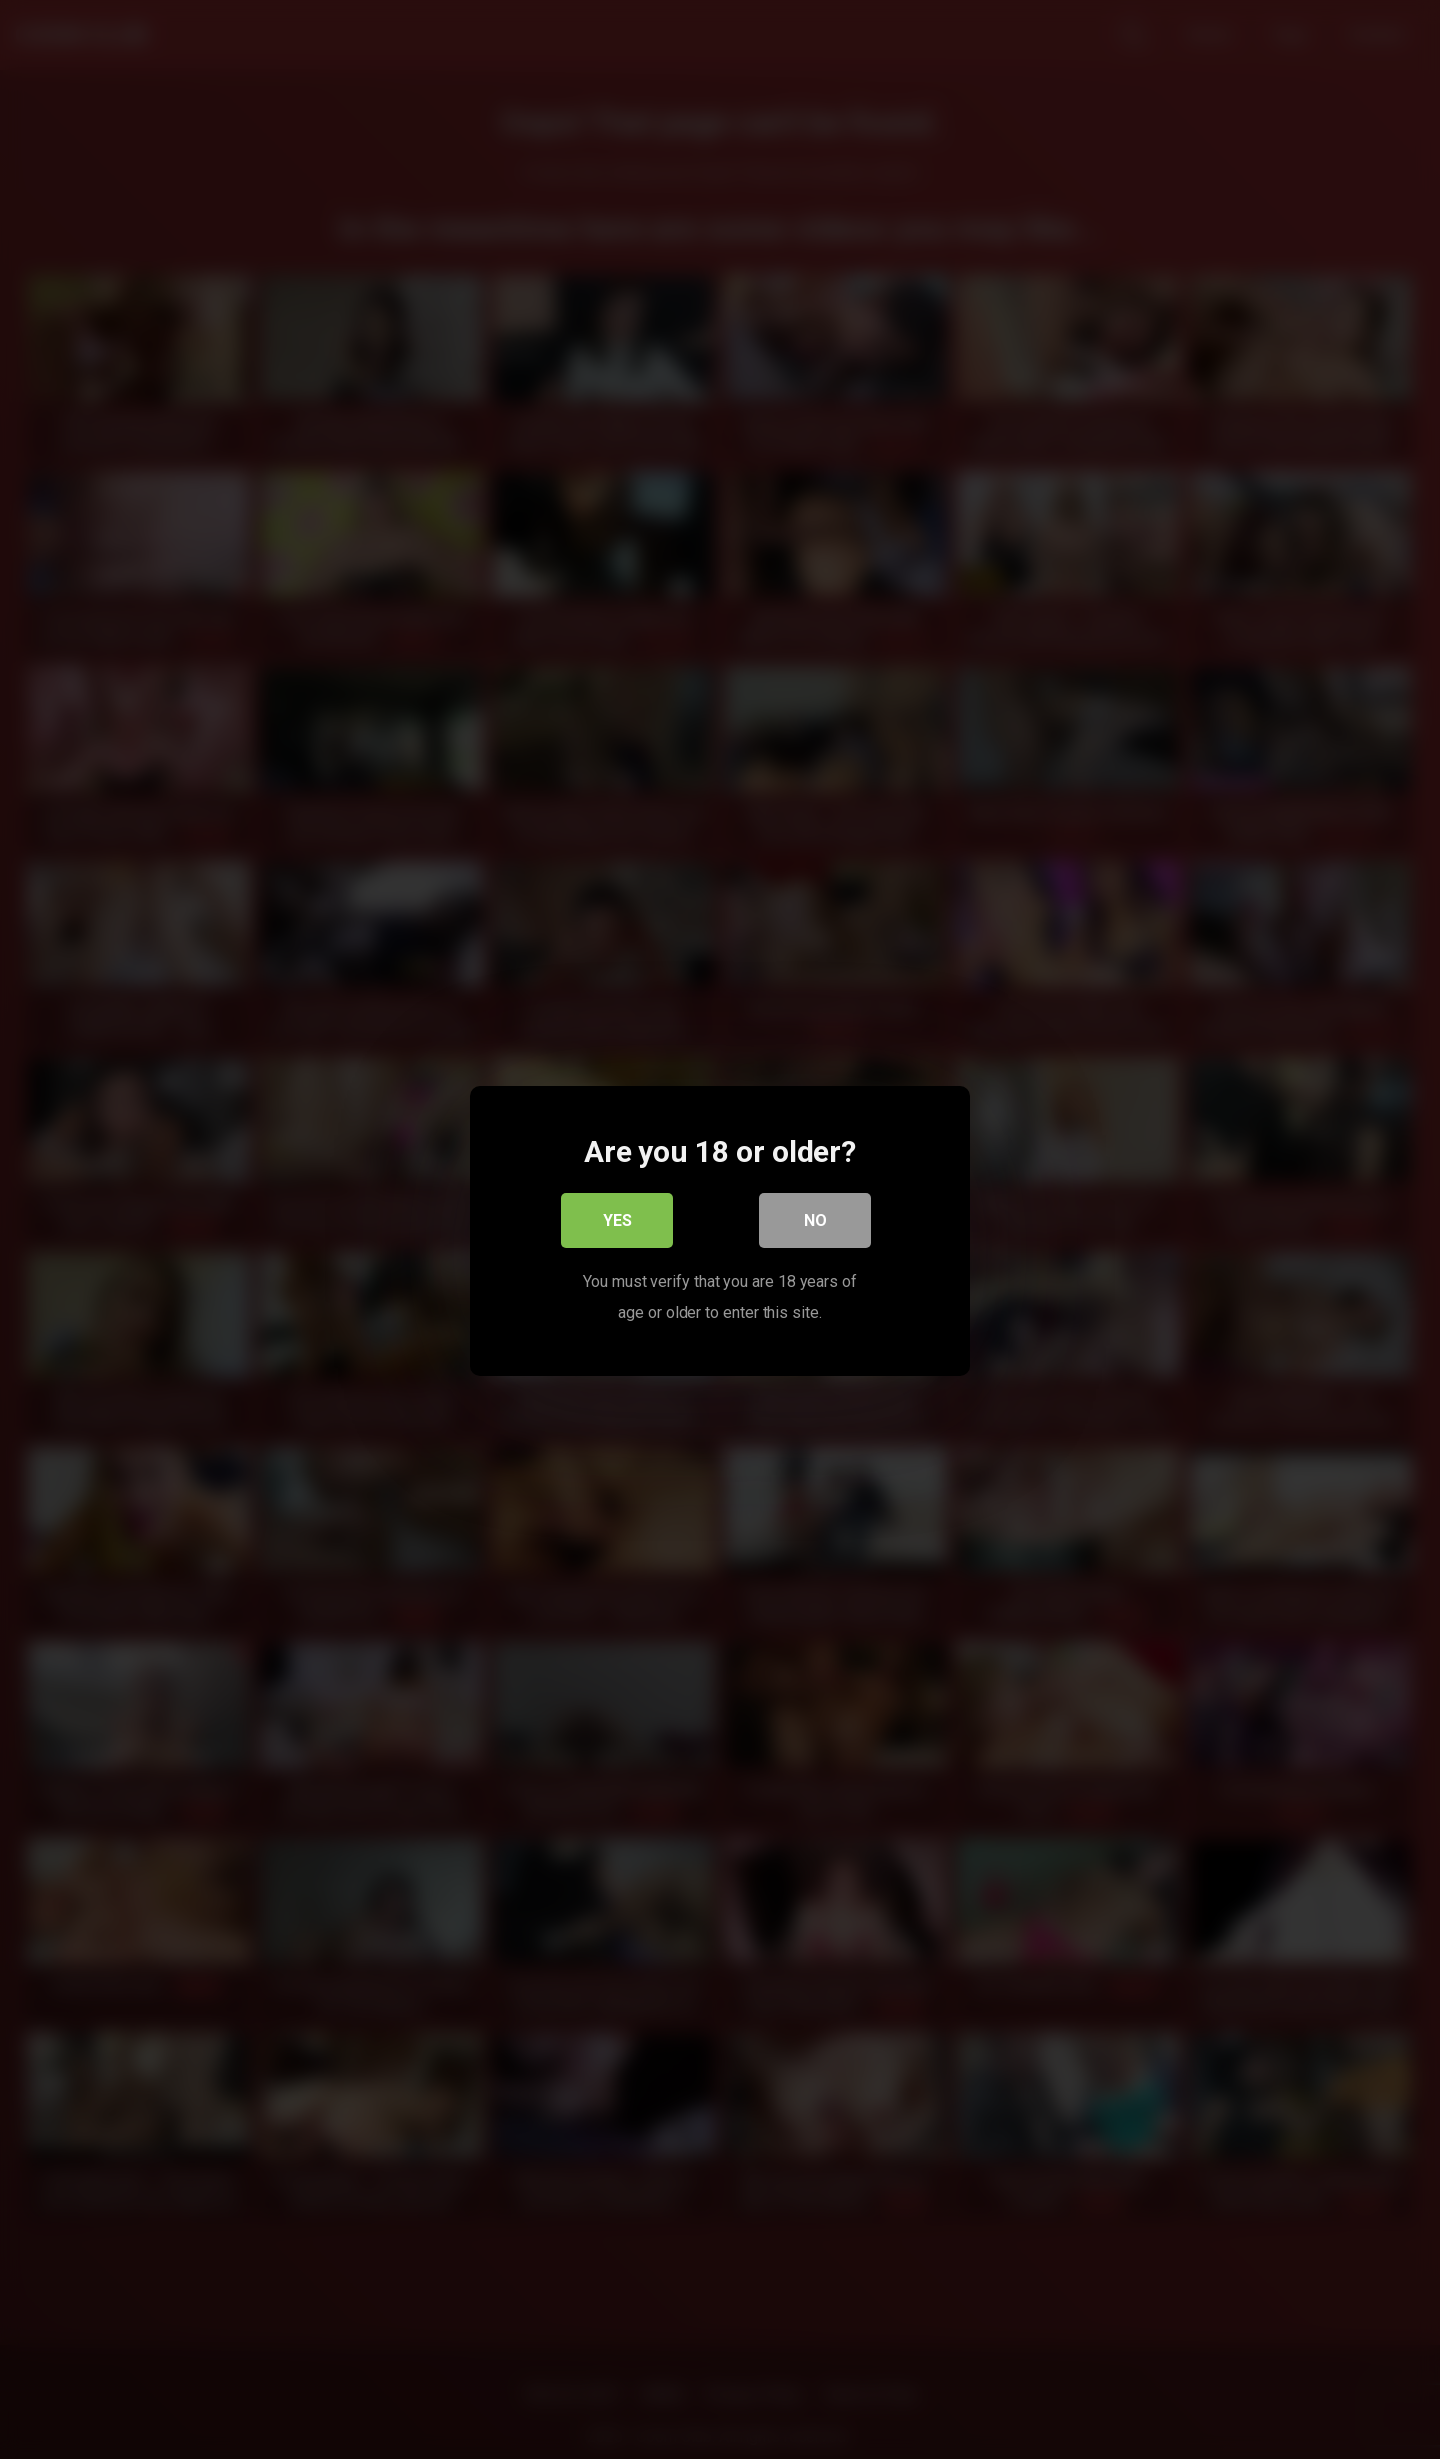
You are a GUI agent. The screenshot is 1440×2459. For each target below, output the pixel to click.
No (815, 1219)
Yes (617, 1219)
